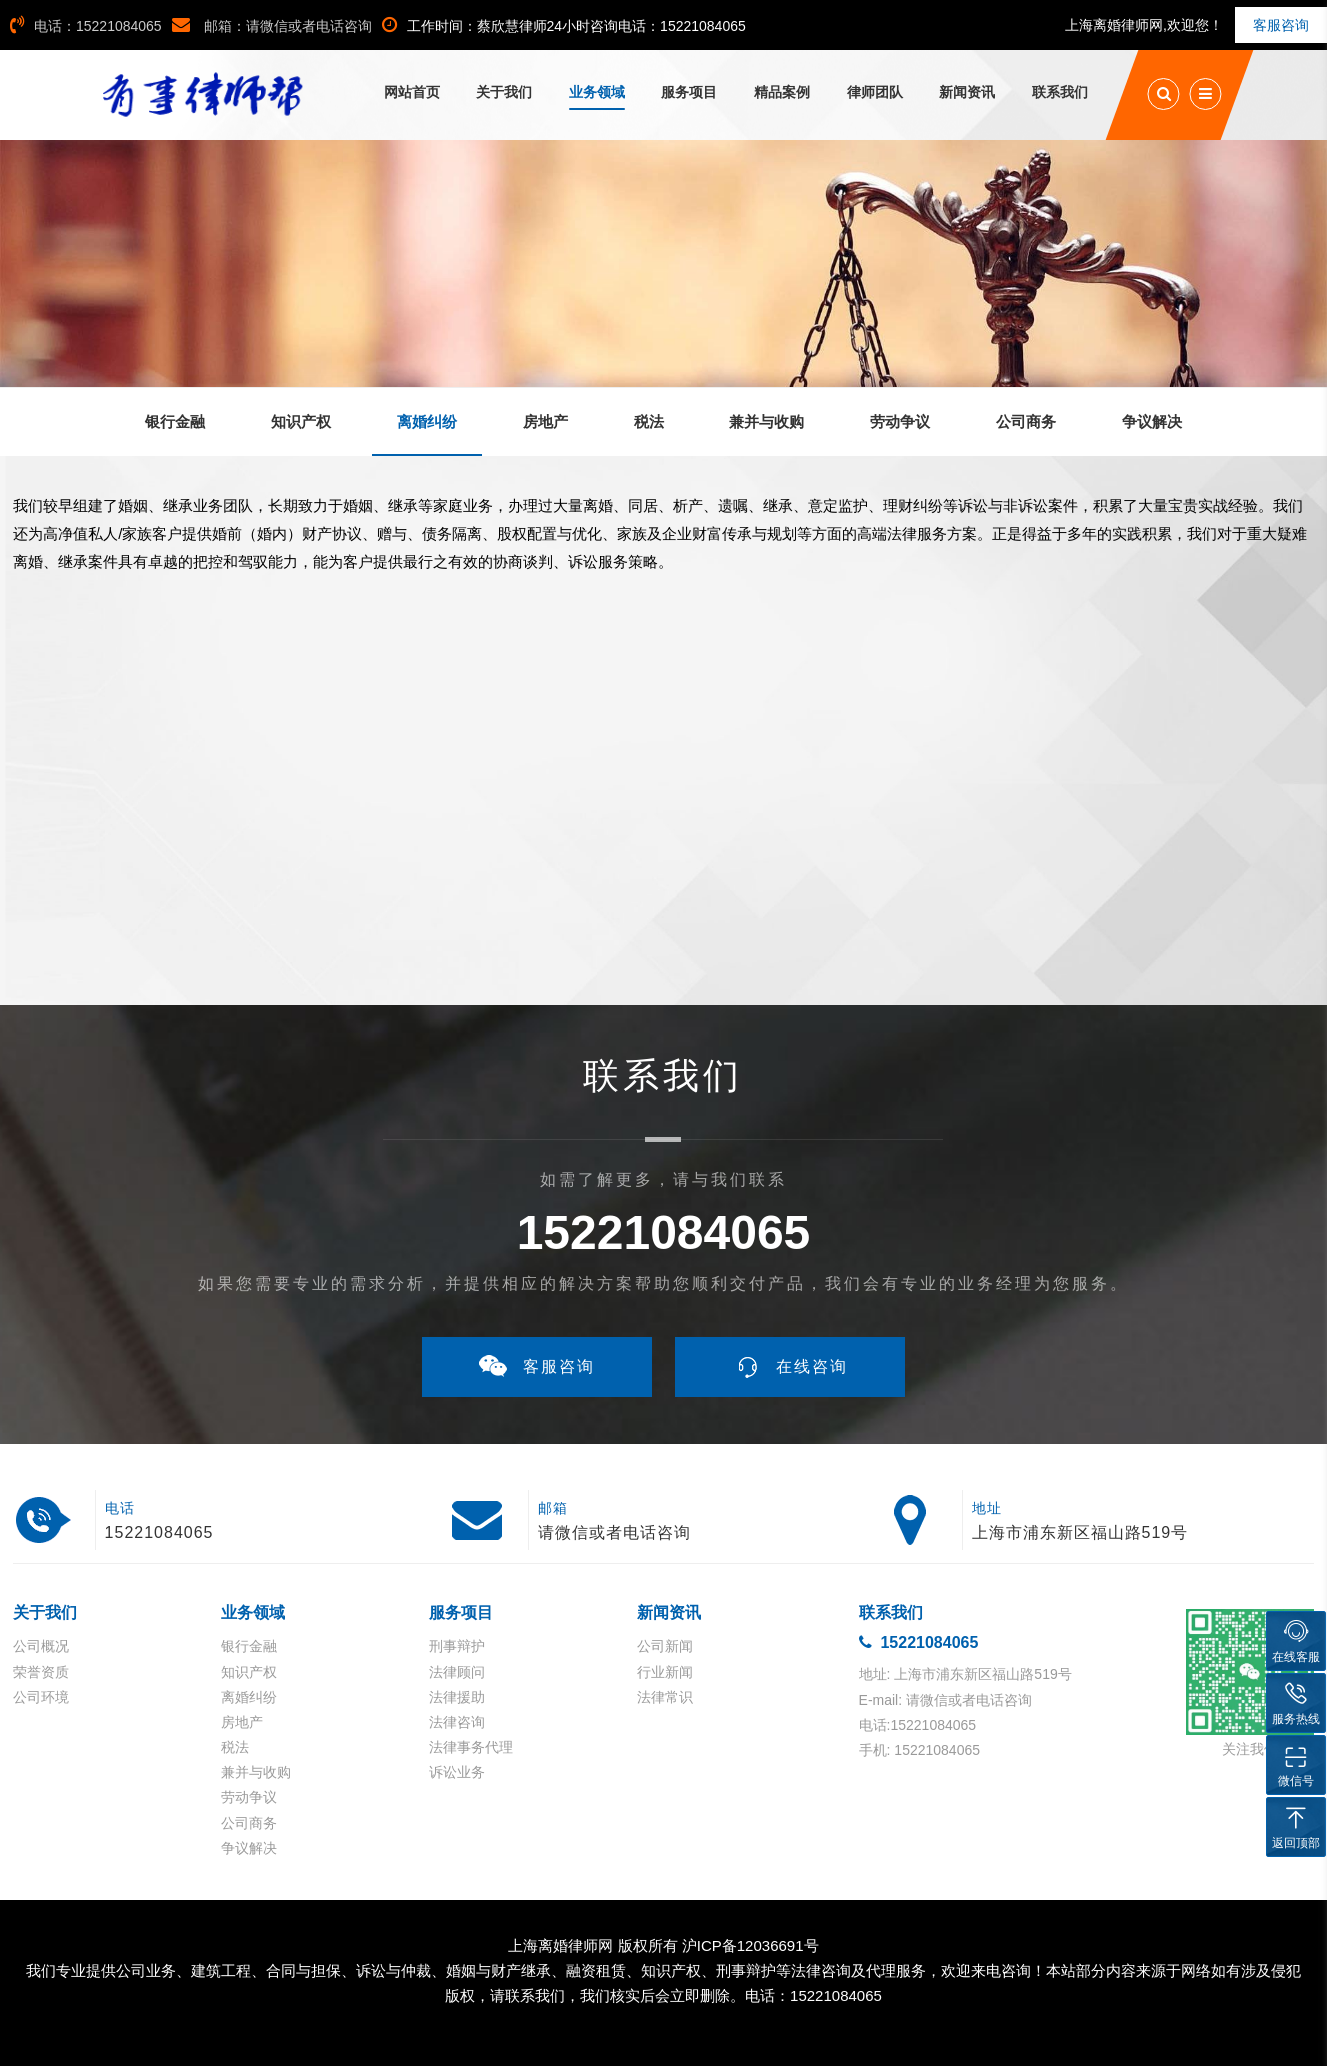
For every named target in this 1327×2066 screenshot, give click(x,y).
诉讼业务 (457, 1772)
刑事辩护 (457, 1646)
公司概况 (41, 1646)
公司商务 (249, 1823)
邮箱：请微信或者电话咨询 (272, 26)
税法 (235, 1747)
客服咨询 (1281, 25)
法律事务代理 (471, 1747)
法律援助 (457, 1697)
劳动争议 (249, 1797)
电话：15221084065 (86, 26)
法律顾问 (457, 1672)
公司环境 (41, 1697)
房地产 (242, 1722)
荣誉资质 (41, 1672)
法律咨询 (457, 1722)
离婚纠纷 (249, 1697)
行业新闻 (665, 1672)
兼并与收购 (256, 1772)
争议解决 (249, 1848)
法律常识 (665, 1697)
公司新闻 (665, 1646)
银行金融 (249, 1646)
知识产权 (249, 1672)
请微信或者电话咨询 (614, 1532)
